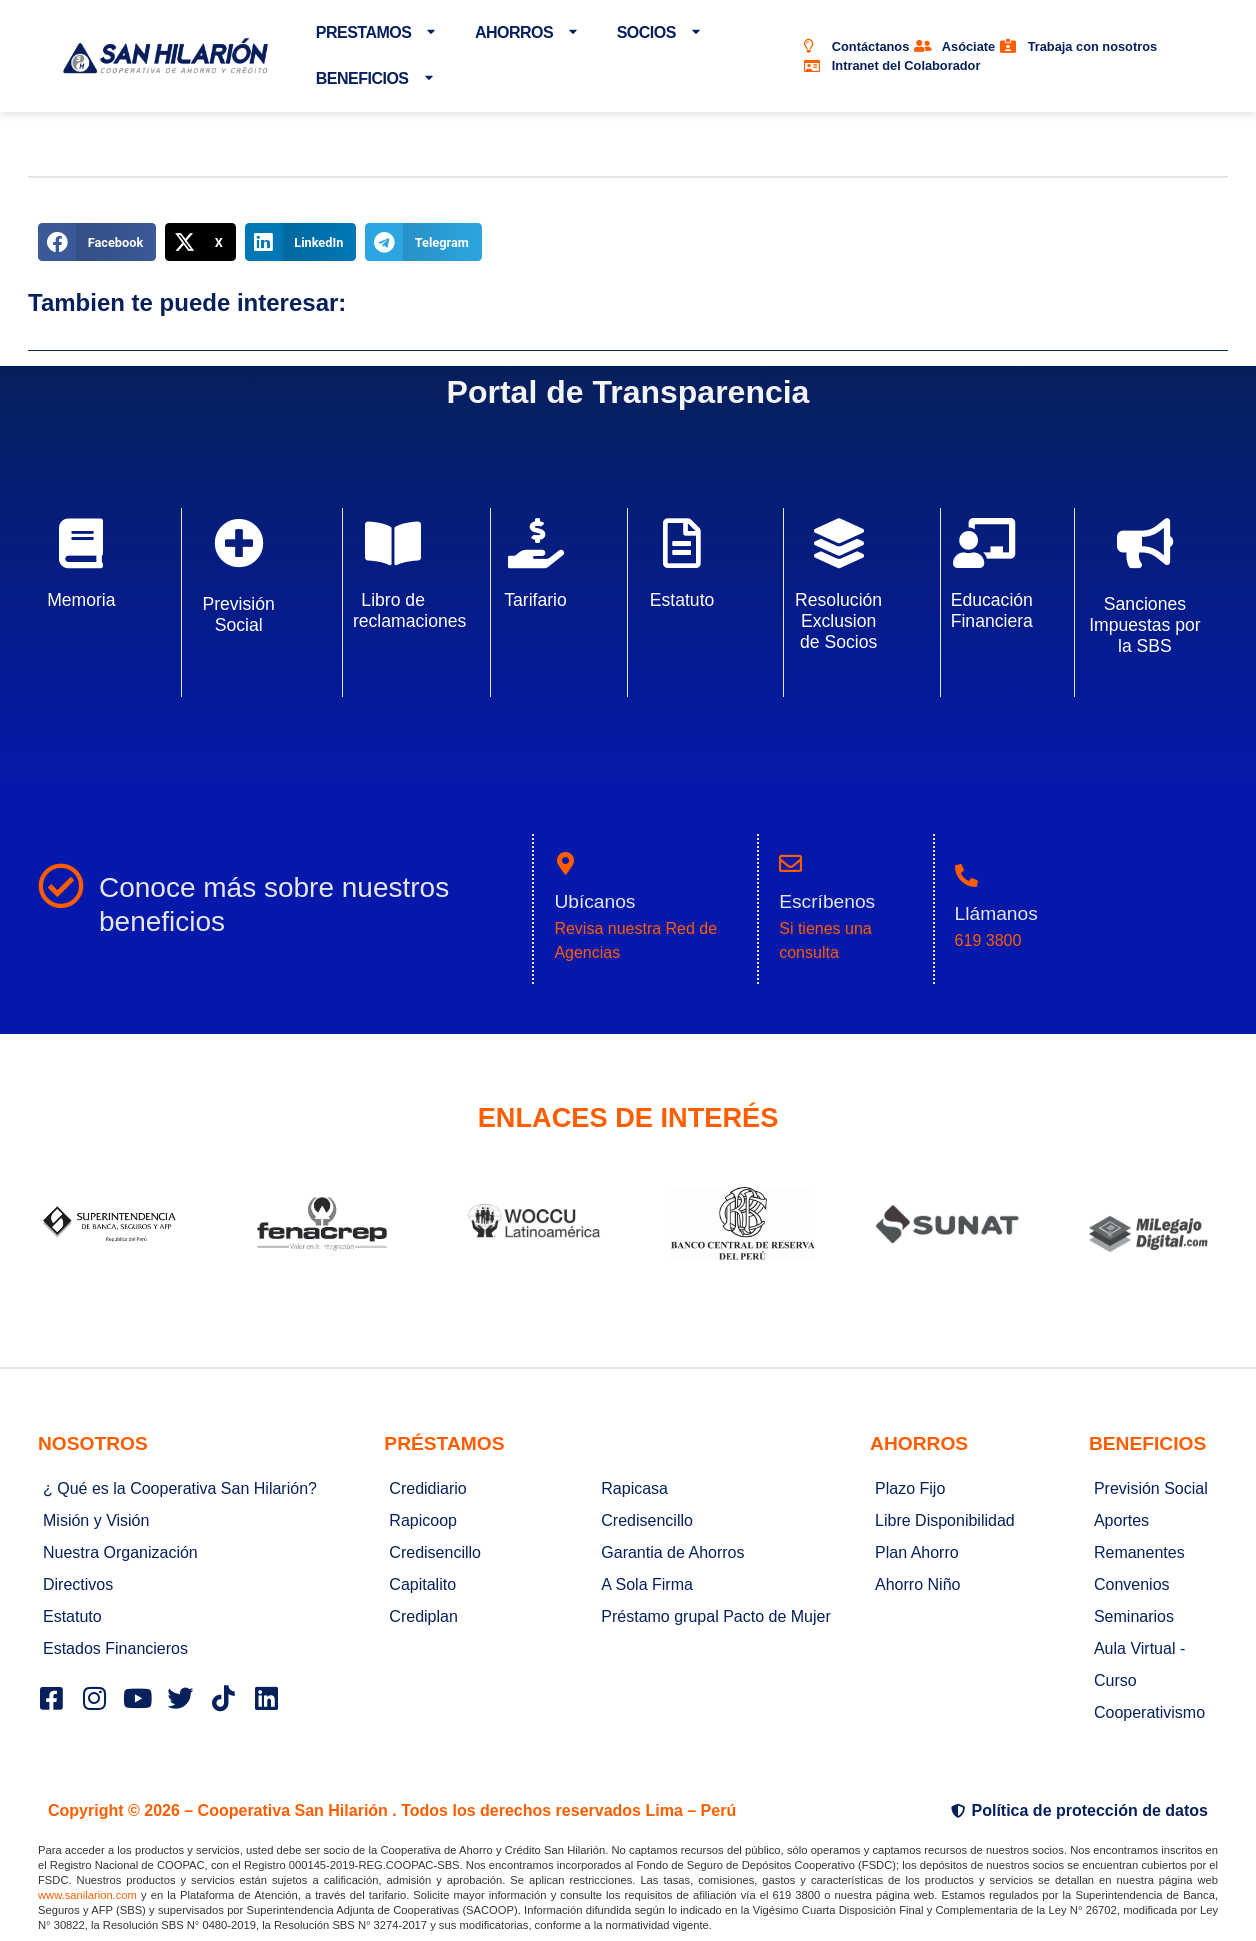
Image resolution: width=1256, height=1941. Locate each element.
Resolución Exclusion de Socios (838, 621)
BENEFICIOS (374, 78)
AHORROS (526, 32)
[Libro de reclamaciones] (393, 543)
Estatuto (682, 600)
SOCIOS (658, 32)
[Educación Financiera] (984, 543)
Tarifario (535, 600)
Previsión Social (238, 614)
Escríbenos (827, 901)
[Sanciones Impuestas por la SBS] (1145, 543)
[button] (97, 242)
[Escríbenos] (790, 863)
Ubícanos (594, 901)
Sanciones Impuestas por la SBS (1144, 625)
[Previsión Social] (239, 543)
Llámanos (996, 913)
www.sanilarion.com (87, 1895)
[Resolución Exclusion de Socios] (839, 543)
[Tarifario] (536, 543)
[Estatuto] (682, 543)
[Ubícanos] (565, 863)
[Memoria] (81, 543)
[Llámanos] (966, 875)
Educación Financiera (992, 610)
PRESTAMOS (375, 32)
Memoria (81, 600)
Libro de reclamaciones (409, 610)
